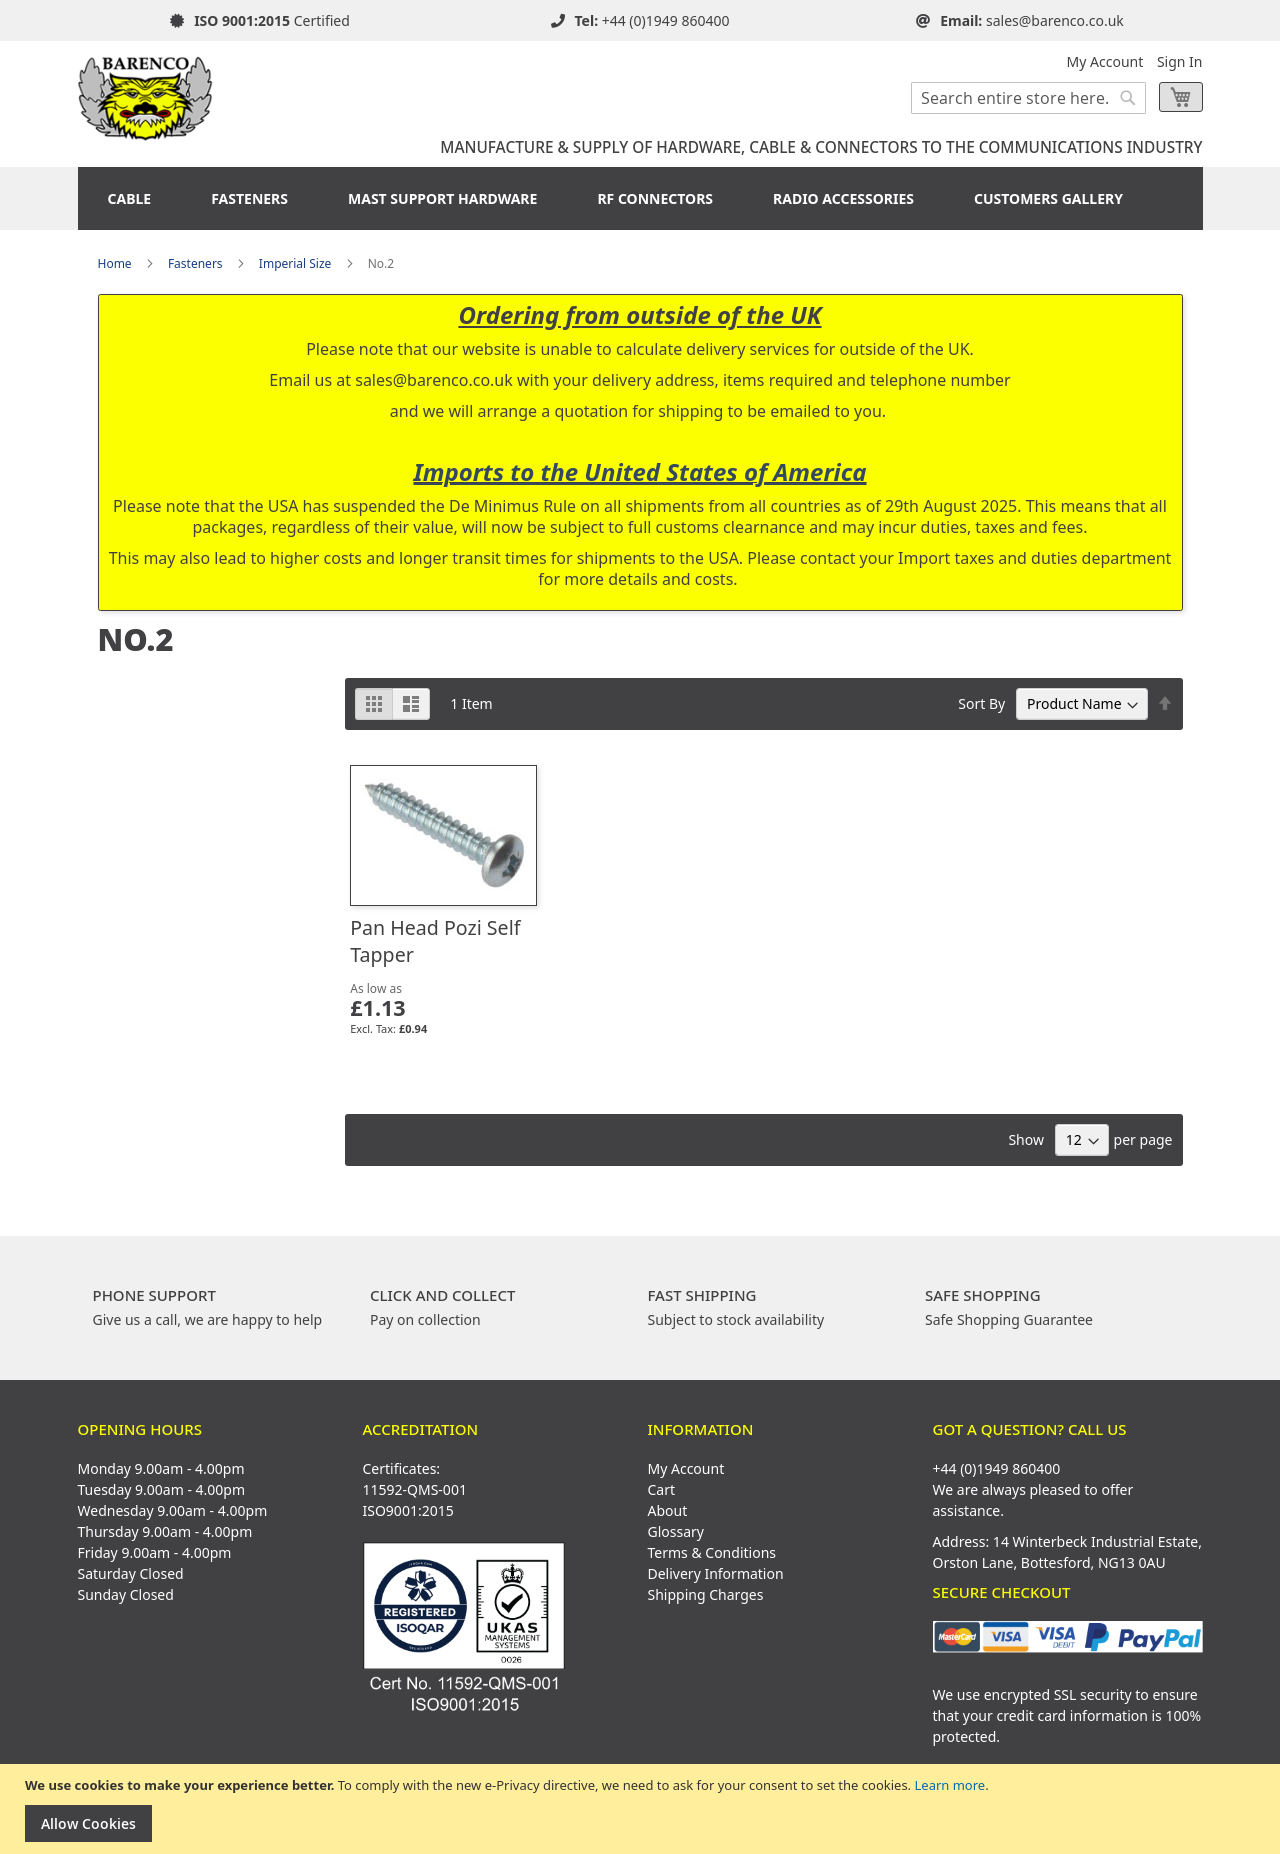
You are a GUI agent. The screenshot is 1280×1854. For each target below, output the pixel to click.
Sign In (1180, 61)
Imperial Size (295, 263)
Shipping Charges (706, 1594)
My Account (1105, 61)
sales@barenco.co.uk (1055, 20)
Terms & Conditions (712, 1552)
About (668, 1510)
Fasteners (195, 263)
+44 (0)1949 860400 (666, 20)
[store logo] (145, 91)
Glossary (676, 1531)
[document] (642, 1809)
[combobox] (1028, 98)
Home (115, 263)
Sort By (981, 703)
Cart (662, 1489)
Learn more (949, 1785)
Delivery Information (716, 1573)
